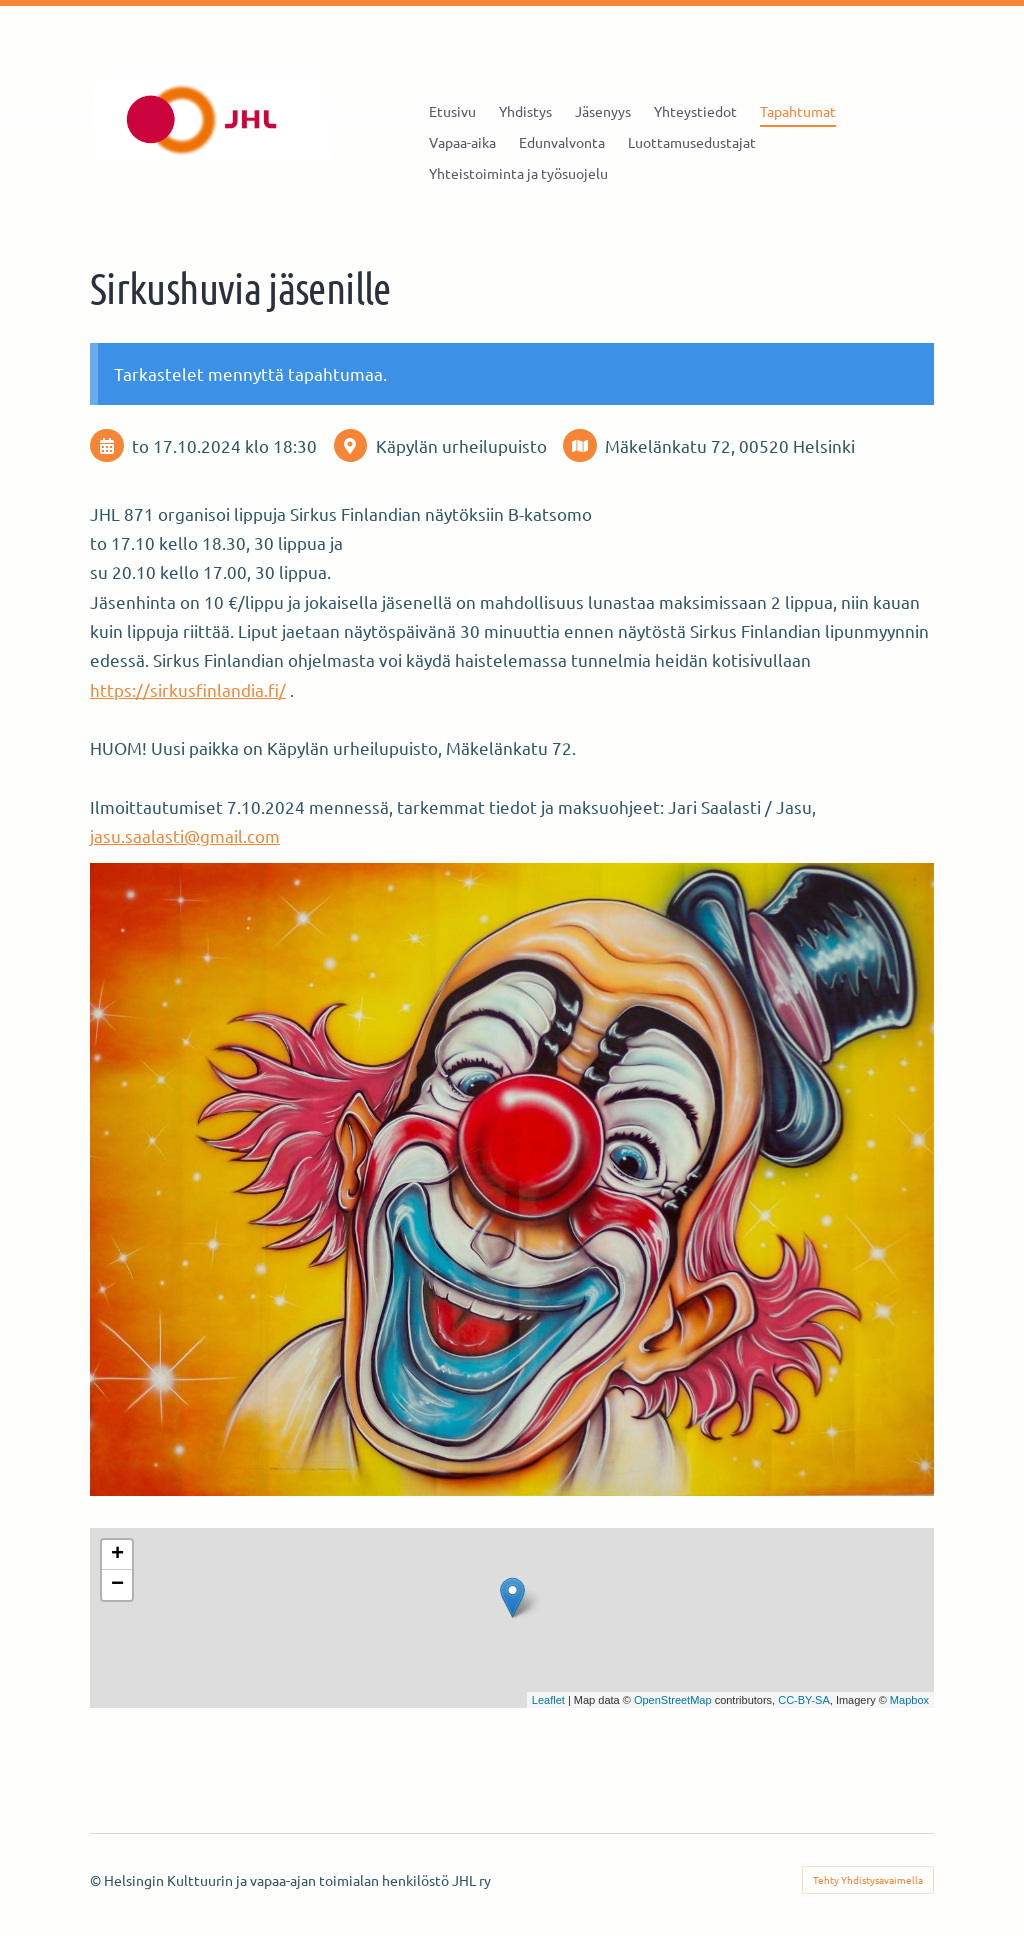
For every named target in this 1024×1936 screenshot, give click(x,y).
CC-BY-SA (804, 1700)
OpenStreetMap (673, 1700)
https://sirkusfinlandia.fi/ (188, 689)
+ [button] (117, 1555)
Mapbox (909, 1700)
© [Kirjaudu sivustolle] (97, 1880)
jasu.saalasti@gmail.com (185, 835)
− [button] (117, 1585)
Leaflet (548, 1700)
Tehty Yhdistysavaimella (868, 1879)
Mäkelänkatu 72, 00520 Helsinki (730, 445)
